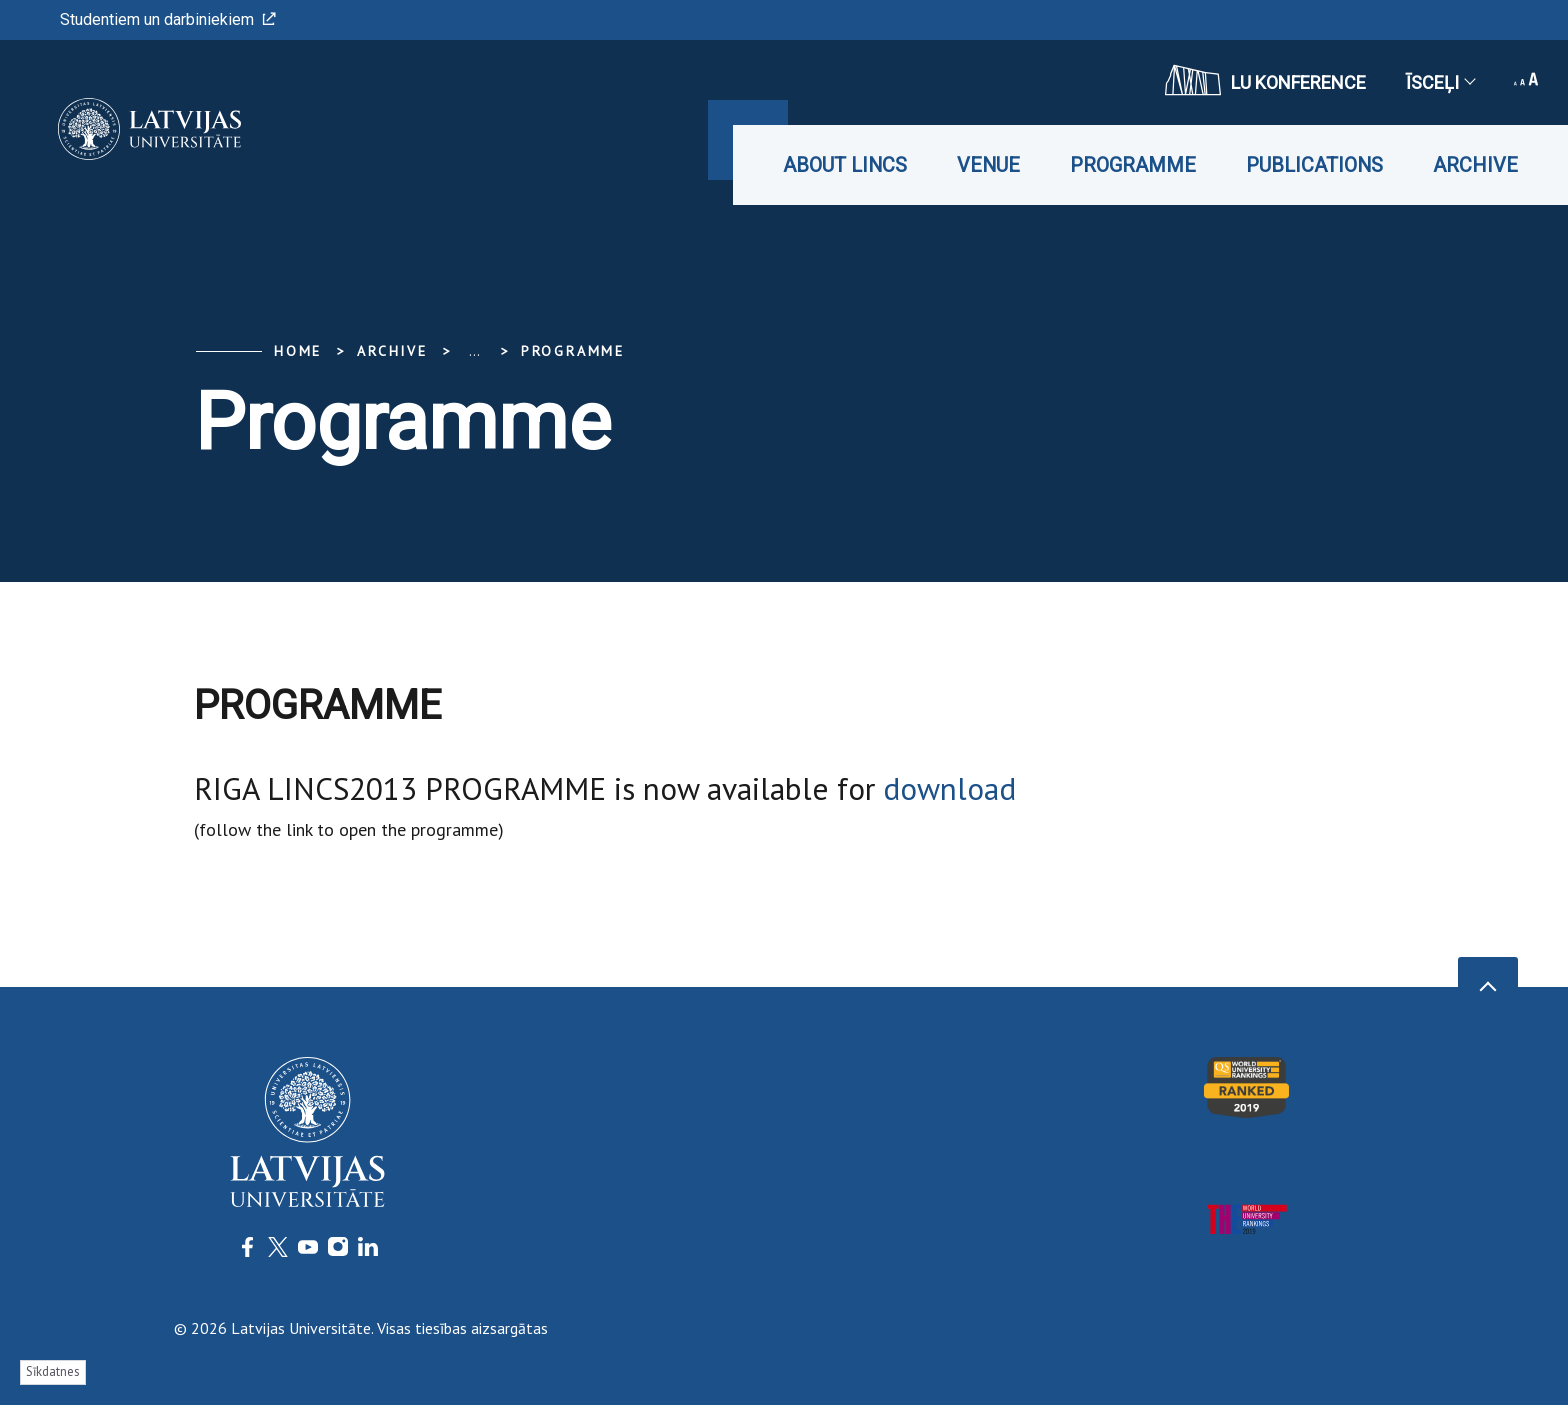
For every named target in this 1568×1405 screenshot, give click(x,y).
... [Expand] (474, 351)
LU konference (1265, 80)
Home (298, 351)
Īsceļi (1440, 82)
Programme (1133, 165)
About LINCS (845, 165)
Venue (988, 165)
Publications (1314, 165)
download (949, 788)
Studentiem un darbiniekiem (168, 19)
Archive (1475, 165)
